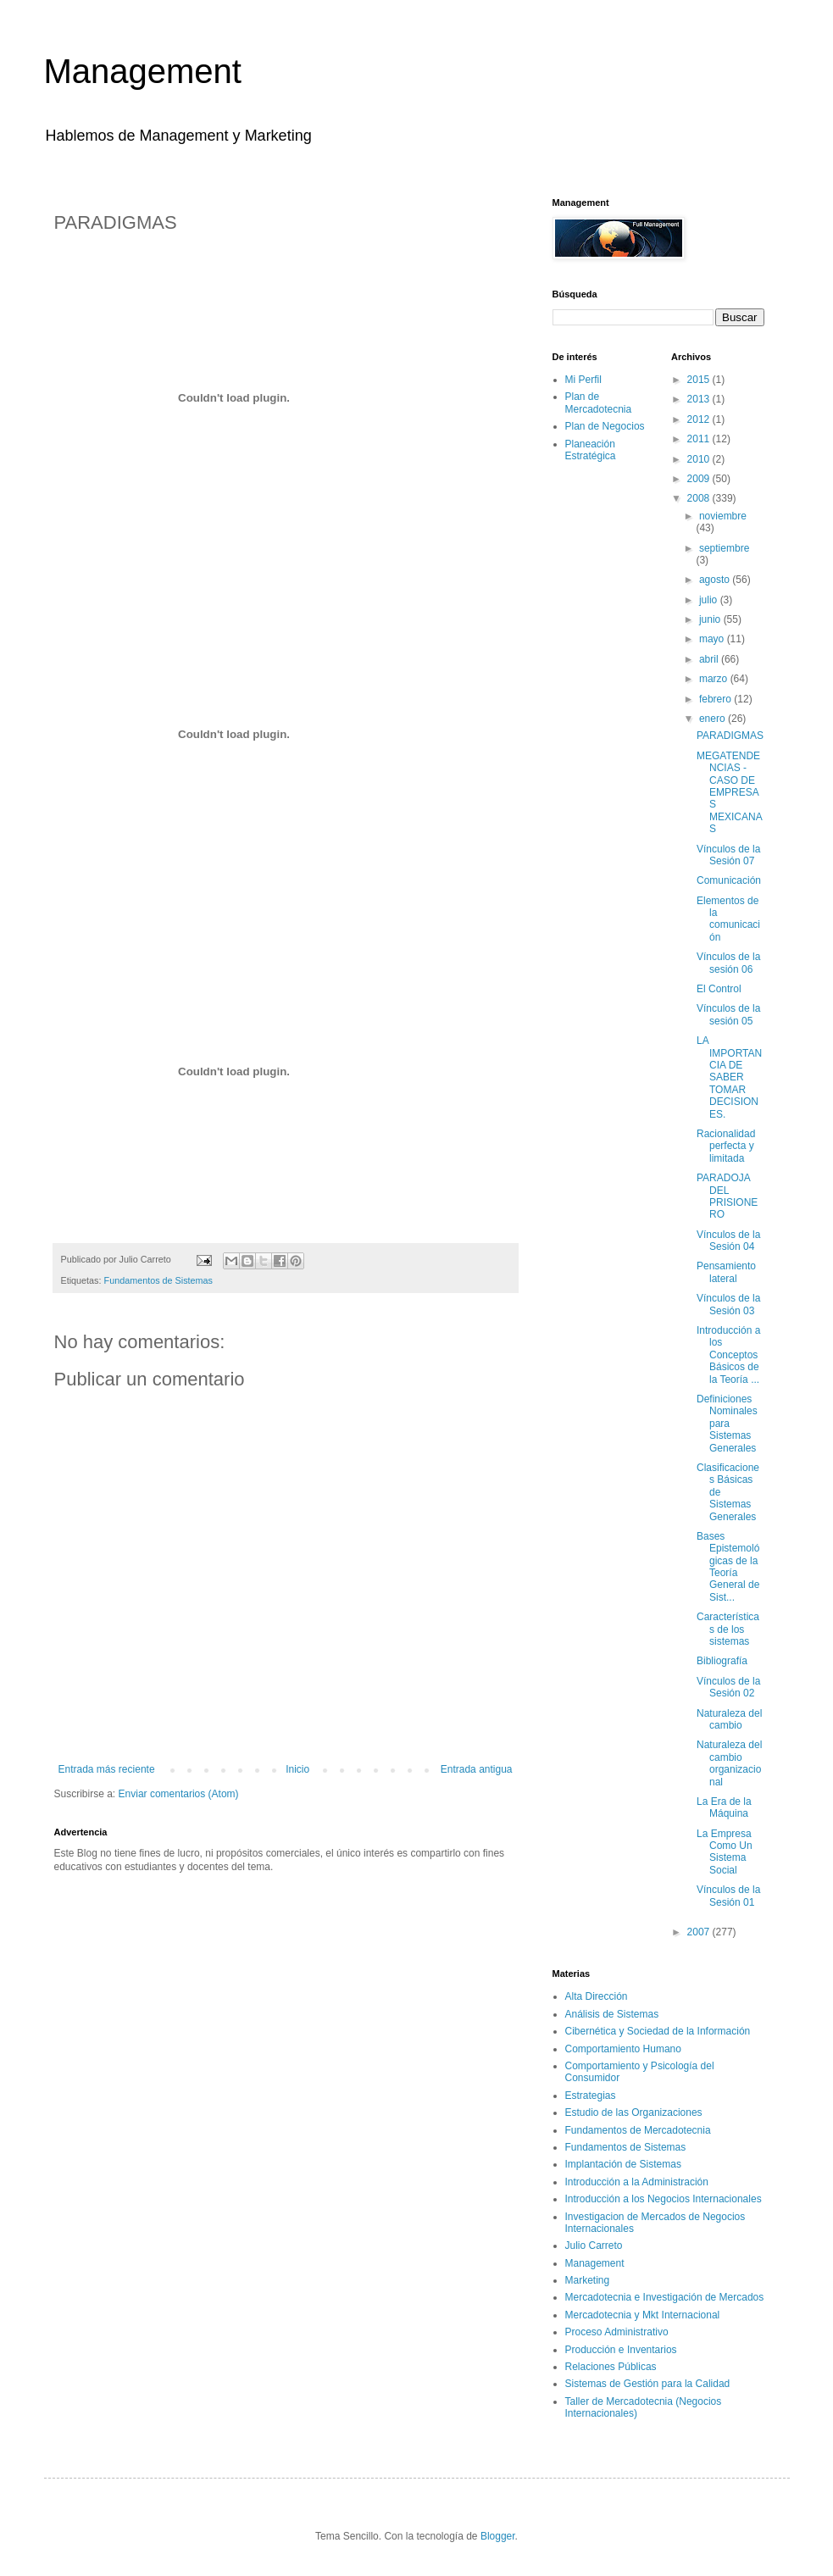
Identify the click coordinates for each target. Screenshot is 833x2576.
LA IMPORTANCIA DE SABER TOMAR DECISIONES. (729, 1077)
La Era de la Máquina (724, 1807)
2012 (700, 419)
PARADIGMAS (730, 735)
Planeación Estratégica (590, 450)
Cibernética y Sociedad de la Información (658, 2031)
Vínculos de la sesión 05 (728, 1014)
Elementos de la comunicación (728, 919)
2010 (700, 459)
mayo (713, 639)
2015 (700, 380)
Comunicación (729, 880)
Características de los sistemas (728, 1629)
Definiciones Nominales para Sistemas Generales (727, 1423)
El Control (719, 989)
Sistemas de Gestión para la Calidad (647, 2384)
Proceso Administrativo (617, 2332)
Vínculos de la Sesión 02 (728, 1687)
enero (713, 718)
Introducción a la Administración (636, 2182)
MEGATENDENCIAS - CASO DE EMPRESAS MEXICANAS (730, 792)
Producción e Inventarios (621, 2350)
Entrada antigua (477, 1769)
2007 (700, 1932)
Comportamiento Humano (623, 2049)
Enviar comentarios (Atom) (179, 1794)
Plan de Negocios (605, 426)
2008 (700, 498)
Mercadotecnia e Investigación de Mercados (664, 2297)
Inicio (297, 1769)
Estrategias (590, 2095)
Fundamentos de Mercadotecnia (638, 2130)
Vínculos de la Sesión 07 (728, 855)
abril (710, 659)
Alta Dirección (596, 1996)
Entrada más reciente (106, 1769)
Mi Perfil (583, 380)
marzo (714, 679)
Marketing (587, 2280)
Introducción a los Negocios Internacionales (663, 2199)
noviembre (723, 516)
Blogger (497, 2536)
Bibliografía (722, 1661)
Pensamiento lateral (726, 1272)
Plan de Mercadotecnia (598, 402)
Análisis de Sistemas (612, 2014)
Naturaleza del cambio (729, 1719)
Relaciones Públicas (611, 2367)
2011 (700, 439)
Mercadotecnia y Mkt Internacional (642, 2315)
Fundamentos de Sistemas (158, 1280)
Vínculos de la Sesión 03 (728, 1304)
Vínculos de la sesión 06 (728, 962)
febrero (716, 699)
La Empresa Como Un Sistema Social (724, 1852)
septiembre (724, 548)
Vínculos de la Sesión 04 (728, 1240)
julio (709, 600)
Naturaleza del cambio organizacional (729, 1763)
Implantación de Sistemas (623, 2164)
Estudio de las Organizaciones (633, 2112)
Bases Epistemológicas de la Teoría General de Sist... (728, 1566)
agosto (715, 580)
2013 (700, 399)
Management (143, 71)
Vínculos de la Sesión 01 (728, 1895)
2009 (700, 479)
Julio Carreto (594, 2245)
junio (711, 619)
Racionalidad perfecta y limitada (726, 1146)
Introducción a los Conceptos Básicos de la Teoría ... (728, 1354)
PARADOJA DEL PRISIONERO (727, 1196)
